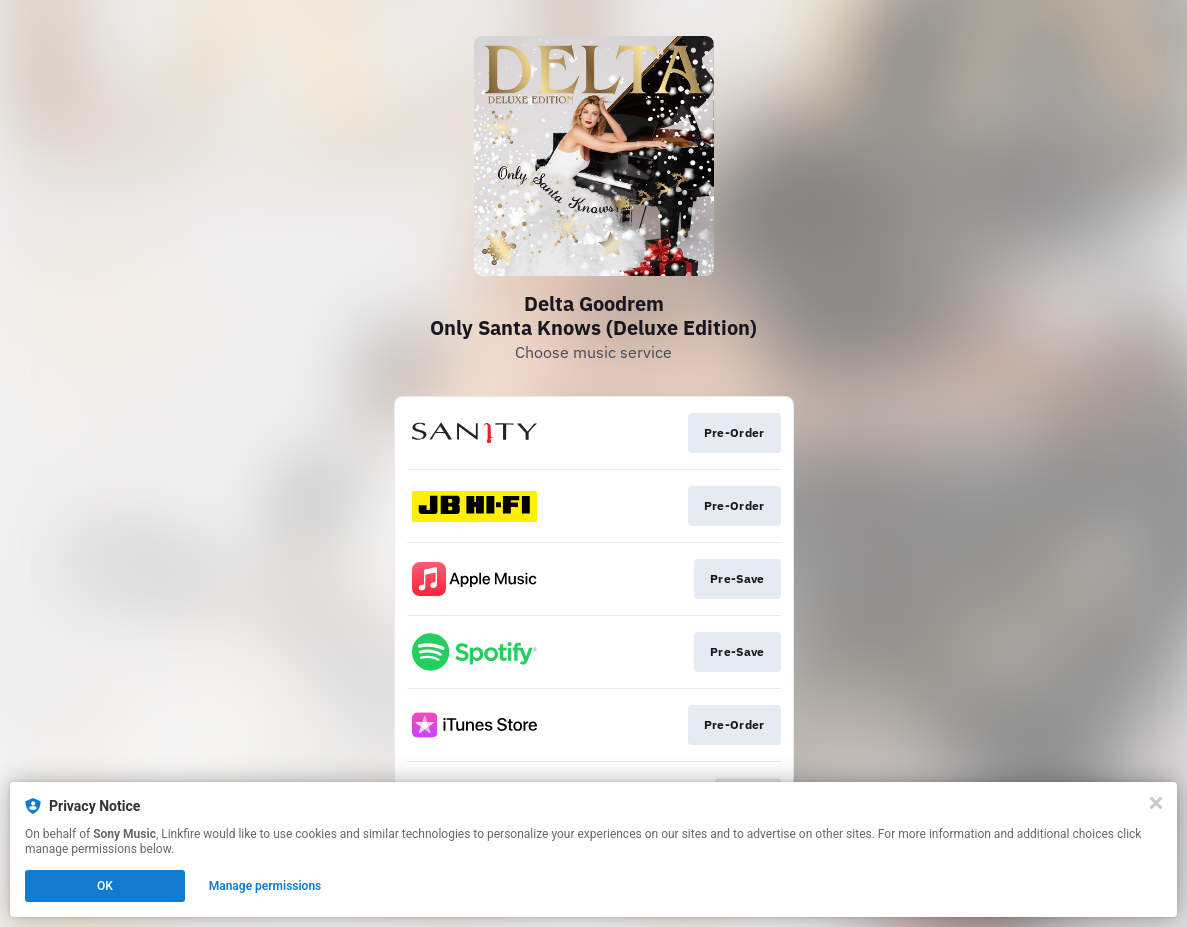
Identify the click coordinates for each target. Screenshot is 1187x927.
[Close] (1156, 803)
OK (105, 886)
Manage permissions (265, 886)
